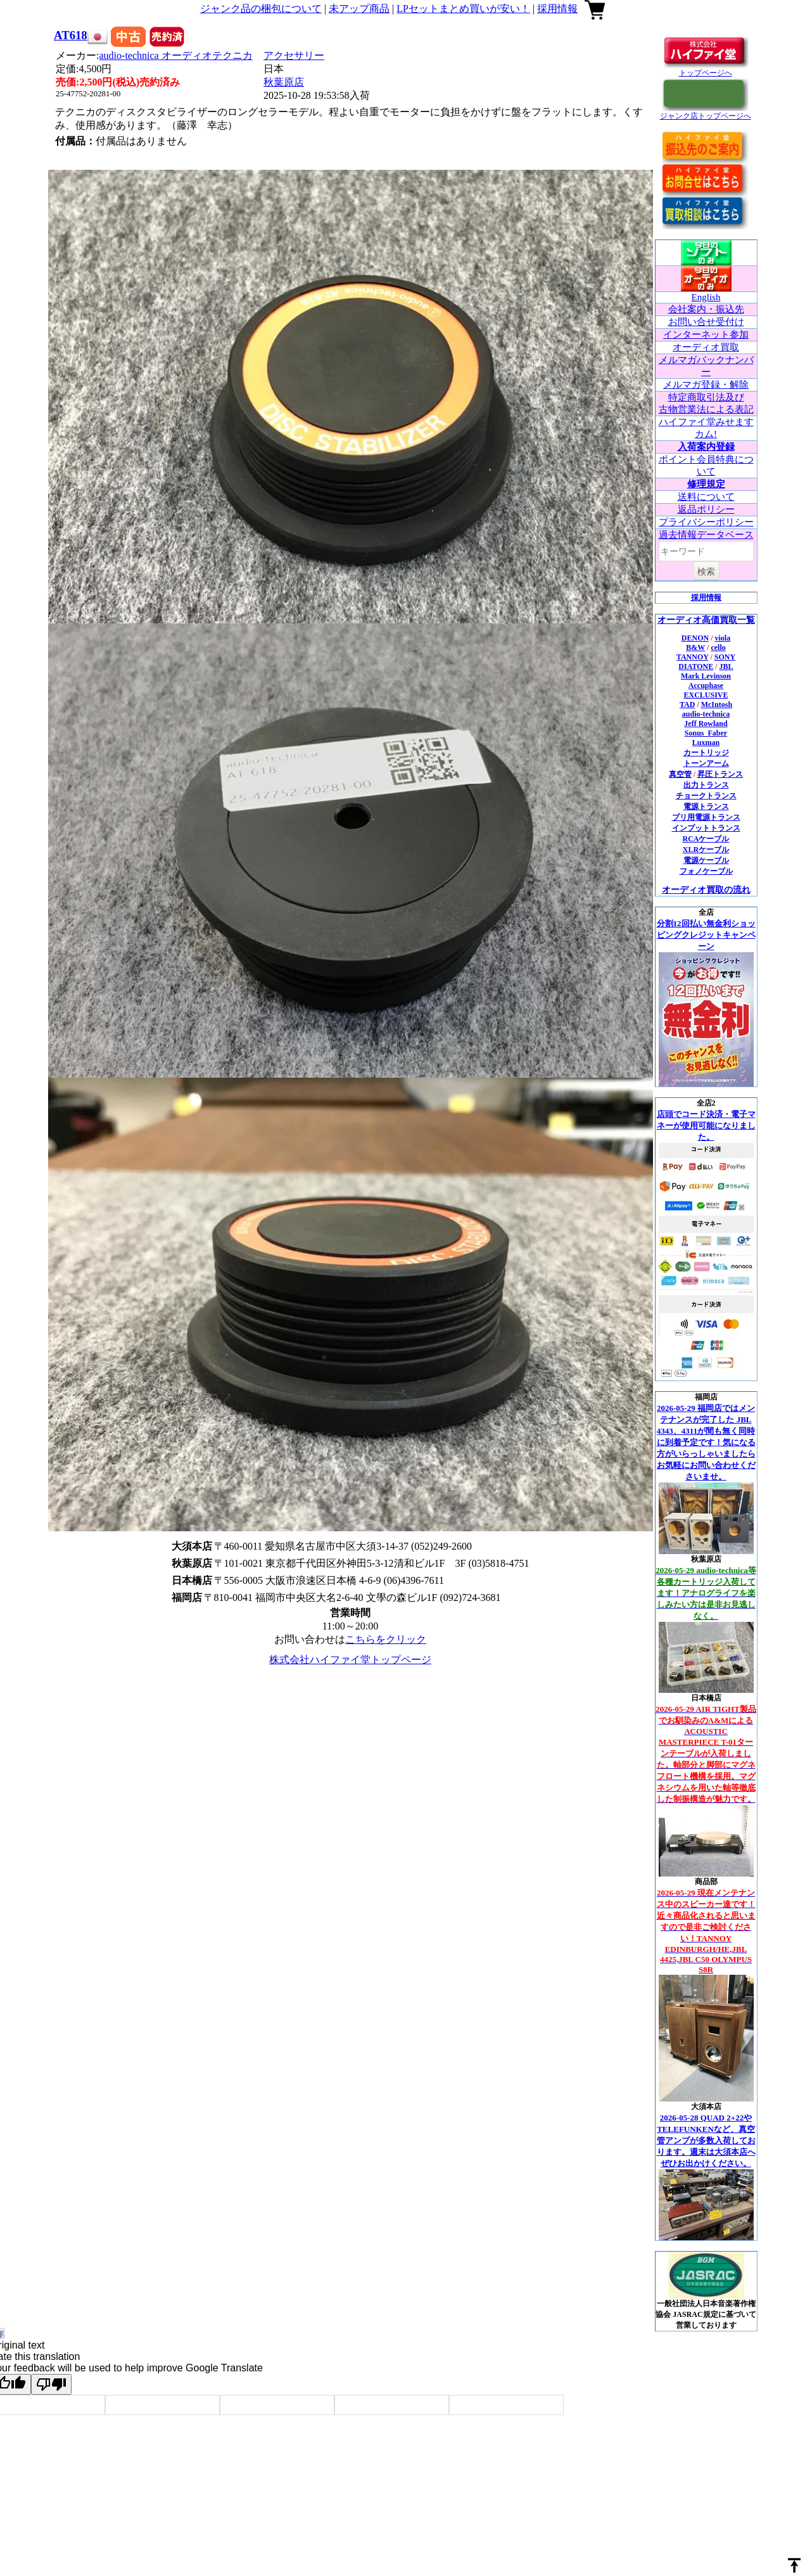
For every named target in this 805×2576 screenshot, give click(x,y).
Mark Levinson (706, 676)
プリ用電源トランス (706, 817)
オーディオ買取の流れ (706, 890)
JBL (726, 666)
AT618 (70, 35)
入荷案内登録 (706, 447)
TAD (687, 704)
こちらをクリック (385, 1639)
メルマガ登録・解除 (706, 384)
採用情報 (557, 8)
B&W (695, 647)
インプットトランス (706, 828)
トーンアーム (706, 763)
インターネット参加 (706, 334)
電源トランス (706, 806)
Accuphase (705, 685)
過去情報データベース (706, 535)
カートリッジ (706, 752)
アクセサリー (293, 55)
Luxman (705, 742)
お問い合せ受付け (706, 322)
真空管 (680, 774)
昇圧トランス (720, 774)
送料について (706, 497)
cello (718, 647)
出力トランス (706, 785)
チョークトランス (706, 795)
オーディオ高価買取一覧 (706, 620)
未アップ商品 (359, 8)
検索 (706, 571)
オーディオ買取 (706, 347)
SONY (724, 657)
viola (723, 638)
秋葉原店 (283, 82)
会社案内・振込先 (706, 309)
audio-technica (176, 55)
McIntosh (716, 704)
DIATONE (695, 666)
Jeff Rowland (705, 723)
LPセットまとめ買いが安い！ (463, 8)
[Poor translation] (51, 2384)
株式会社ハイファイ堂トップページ (350, 1659)
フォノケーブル (706, 871)
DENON (695, 638)
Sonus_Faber (706, 733)
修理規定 (706, 484)
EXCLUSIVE (705, 695)
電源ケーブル (706, 860)
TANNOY (692, 657)
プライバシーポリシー (706, 522)
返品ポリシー (706, 509)
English (706, 297)
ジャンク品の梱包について (261, 8)
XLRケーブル (706, 849)
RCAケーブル (706, 838)
